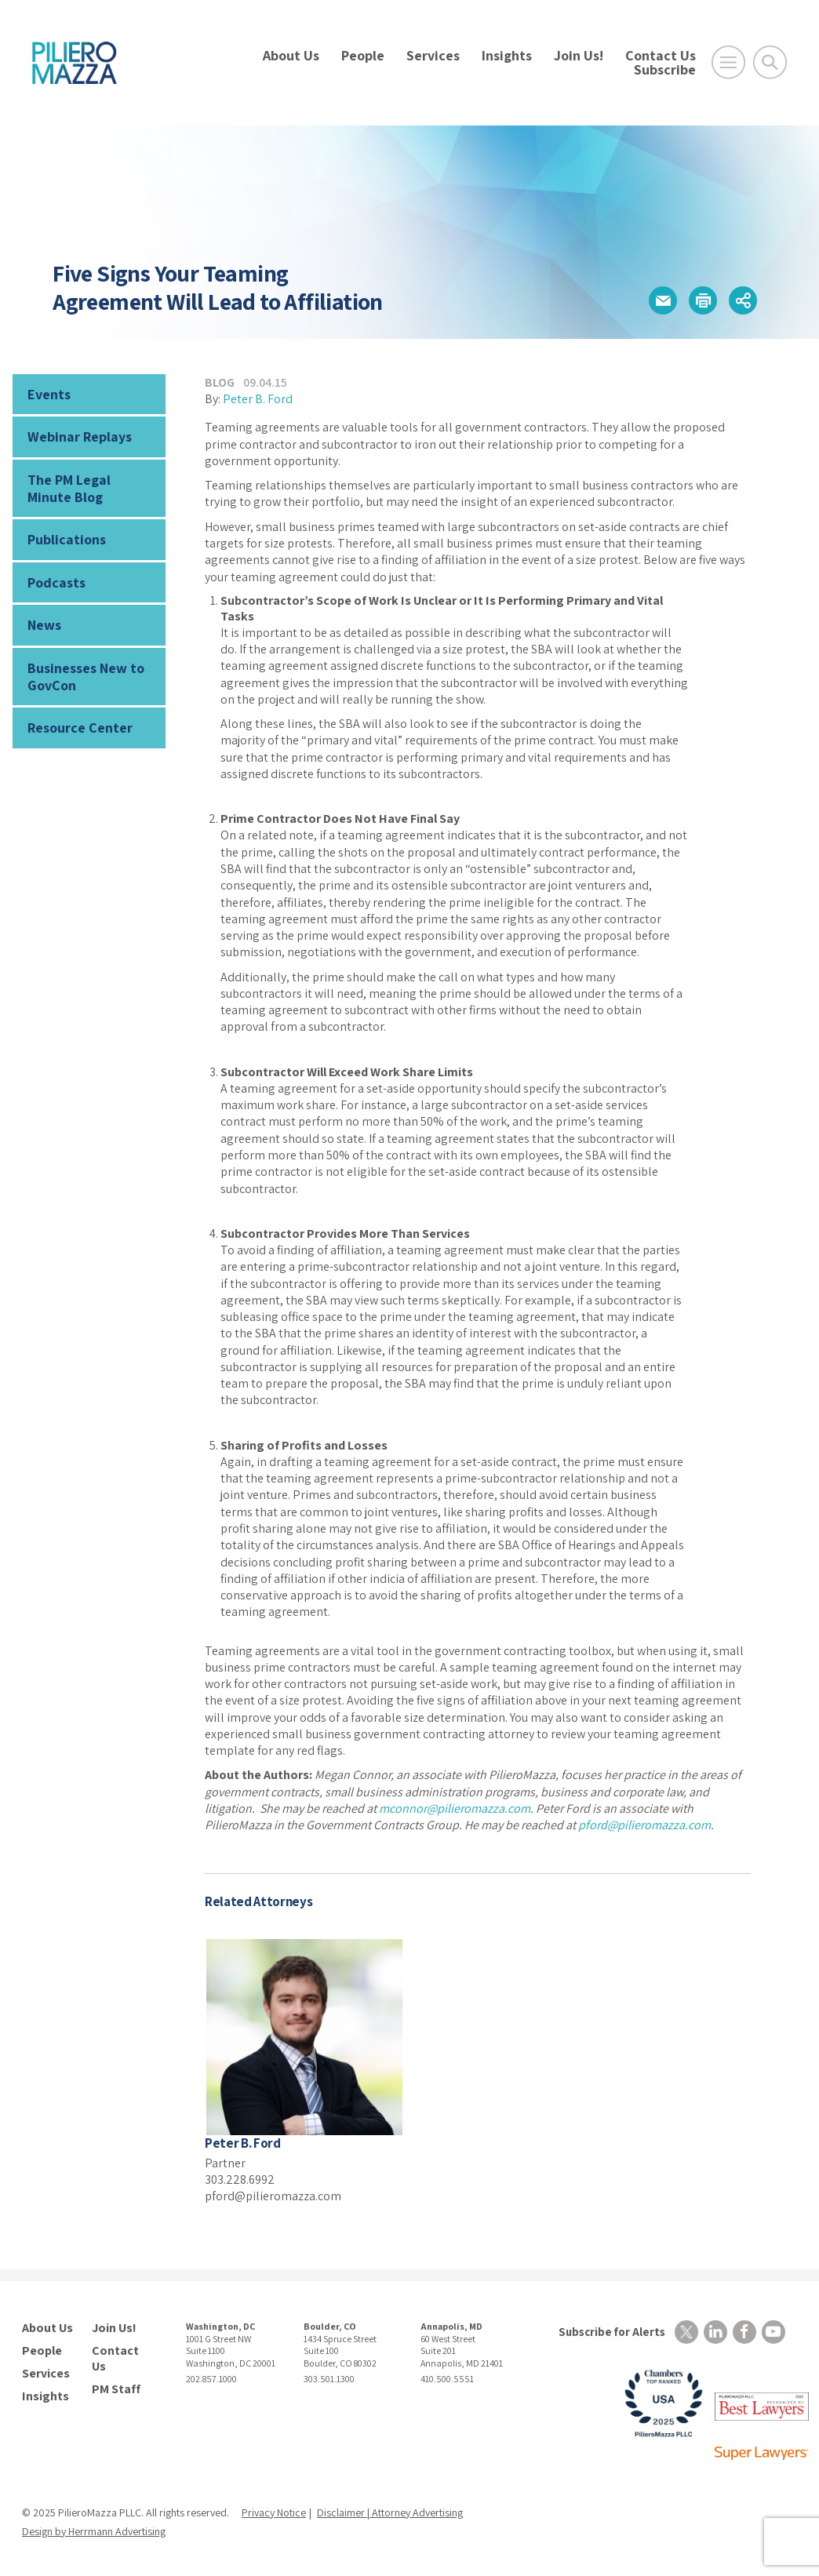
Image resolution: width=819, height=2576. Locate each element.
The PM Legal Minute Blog (69, 488)
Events (49, 394)
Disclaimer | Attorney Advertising (390, 2512)
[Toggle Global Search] (770, 62)
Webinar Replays (79, 437)
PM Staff (116, 2389)
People (362, 55)
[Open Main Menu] (728, 62)
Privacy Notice (274, 2512)
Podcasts (56, 582)
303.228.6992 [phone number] (240, 2179)
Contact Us (660, 55)
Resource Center (80, 728)
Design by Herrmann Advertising (94, 2531)
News (44, 625)
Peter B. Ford (258, 399)
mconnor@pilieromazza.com (454, 1808)
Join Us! (578, 55)
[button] (663, 300)
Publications (66, 539)
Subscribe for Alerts (612, 2331)
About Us (291, 55)
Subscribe (665, 69)
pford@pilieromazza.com (644, 1825)
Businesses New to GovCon (85, 676)
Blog (220, 382)
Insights (507, 55)
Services (433, 55)
